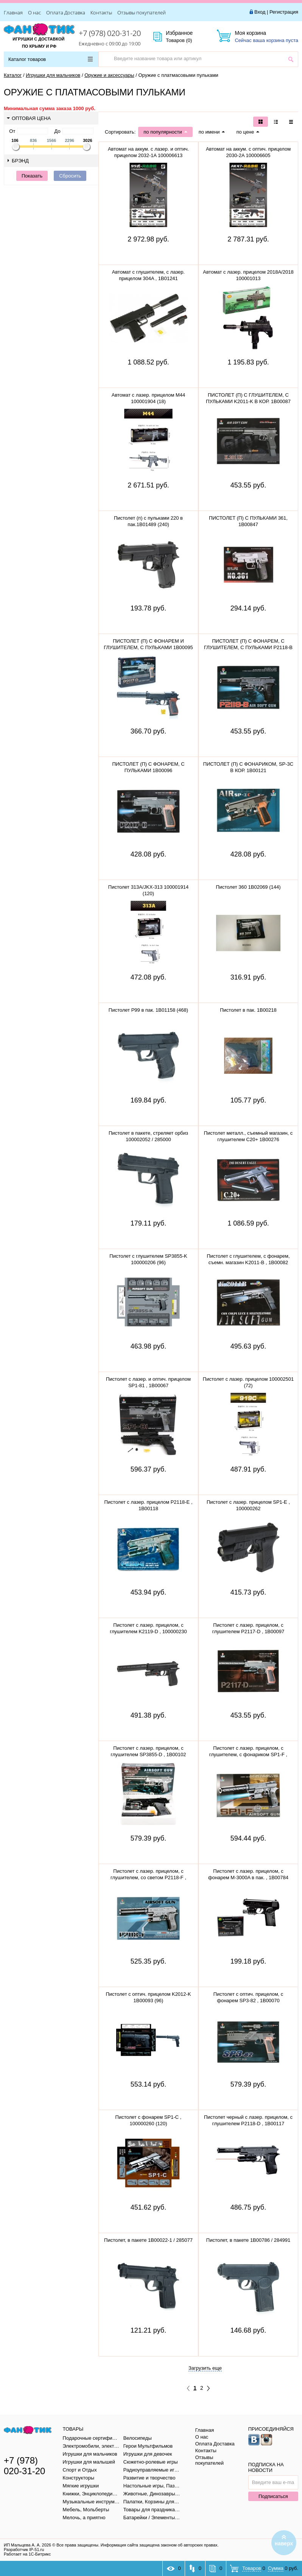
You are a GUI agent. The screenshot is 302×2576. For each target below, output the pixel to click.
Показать (32, 176)
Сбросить (70, 176)
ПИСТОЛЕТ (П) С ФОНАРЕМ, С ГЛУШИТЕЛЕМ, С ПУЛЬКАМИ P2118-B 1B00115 (248, 647)
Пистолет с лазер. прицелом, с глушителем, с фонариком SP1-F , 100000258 (248, 1754)
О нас (34, 12)
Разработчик (24, 2549)
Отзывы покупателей (141, 12)
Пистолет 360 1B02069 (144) (248, 887)
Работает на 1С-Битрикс (27, 2554)
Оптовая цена (29, 118)
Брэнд (18, 161)
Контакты (101, 12)
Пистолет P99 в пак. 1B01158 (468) (148, 1010)
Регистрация (283, 12)
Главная (13, 12)
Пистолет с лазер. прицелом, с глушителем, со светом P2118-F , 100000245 (148, 1877)
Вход (259, 12)
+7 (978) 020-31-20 (110, 33)
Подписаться (273, 2496)
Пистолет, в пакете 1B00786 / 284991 (248, 2240)
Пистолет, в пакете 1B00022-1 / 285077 (148, 2240)
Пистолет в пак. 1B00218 (248, 1010)
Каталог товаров (50, 59)
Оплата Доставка (65, 12)
